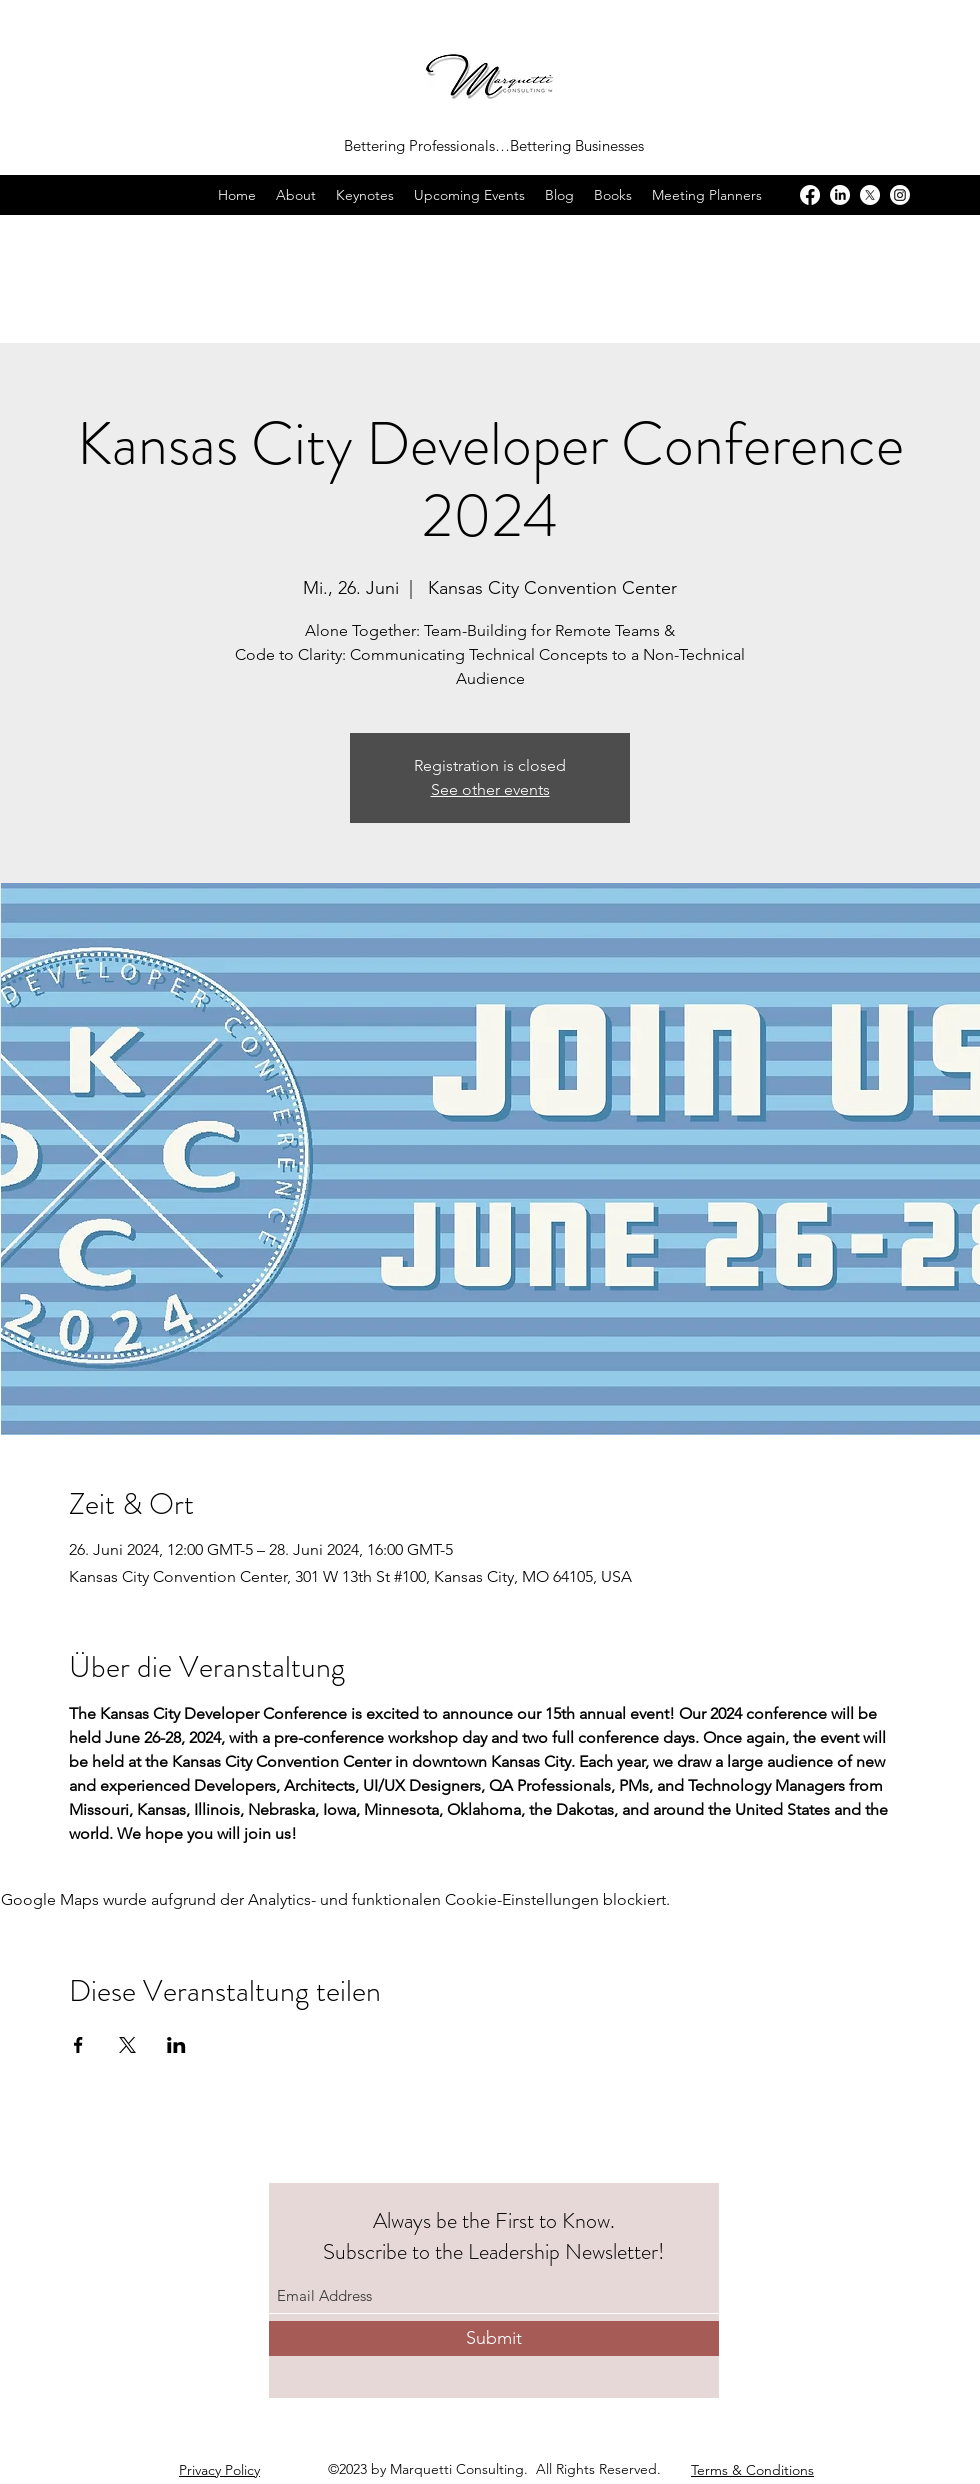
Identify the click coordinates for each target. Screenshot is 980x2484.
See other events (490, 789)
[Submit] (494, 2338)
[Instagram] (900, 195)
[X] (870, 195)
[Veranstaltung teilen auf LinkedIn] (176, 2045)
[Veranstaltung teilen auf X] (127, 2045)
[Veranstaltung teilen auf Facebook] (78, 2045)
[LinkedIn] (840, 195)
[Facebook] (810, 195)
